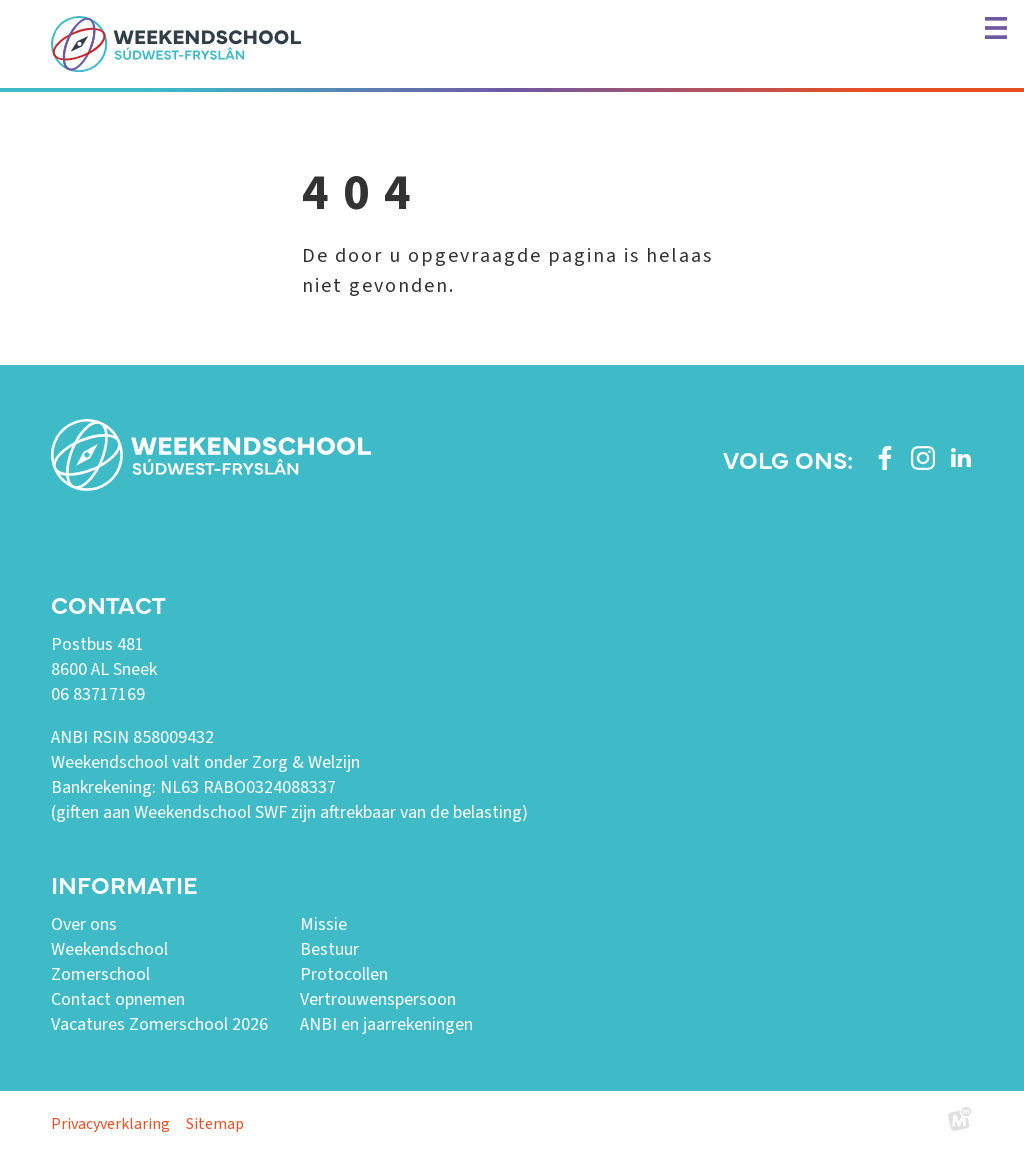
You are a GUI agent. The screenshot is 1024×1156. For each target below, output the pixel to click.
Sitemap (215, 1124)
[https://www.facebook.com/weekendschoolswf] (885, 458)
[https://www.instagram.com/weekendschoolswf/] (923, 458)
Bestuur (329, 949)
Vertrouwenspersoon (378, 999)
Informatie (124, 883)
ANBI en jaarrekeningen (386, 1024)
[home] (176, 44)
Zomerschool (100, 974)
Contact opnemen (118, 999)
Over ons (84, 924)
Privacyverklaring (110, 1124)
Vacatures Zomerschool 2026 (159, 1024)
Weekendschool (109, 949)
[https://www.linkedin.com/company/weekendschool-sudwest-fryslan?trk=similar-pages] (961, 458)
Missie (323, 924)
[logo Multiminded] (960, 1123)
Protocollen (344, 974)
